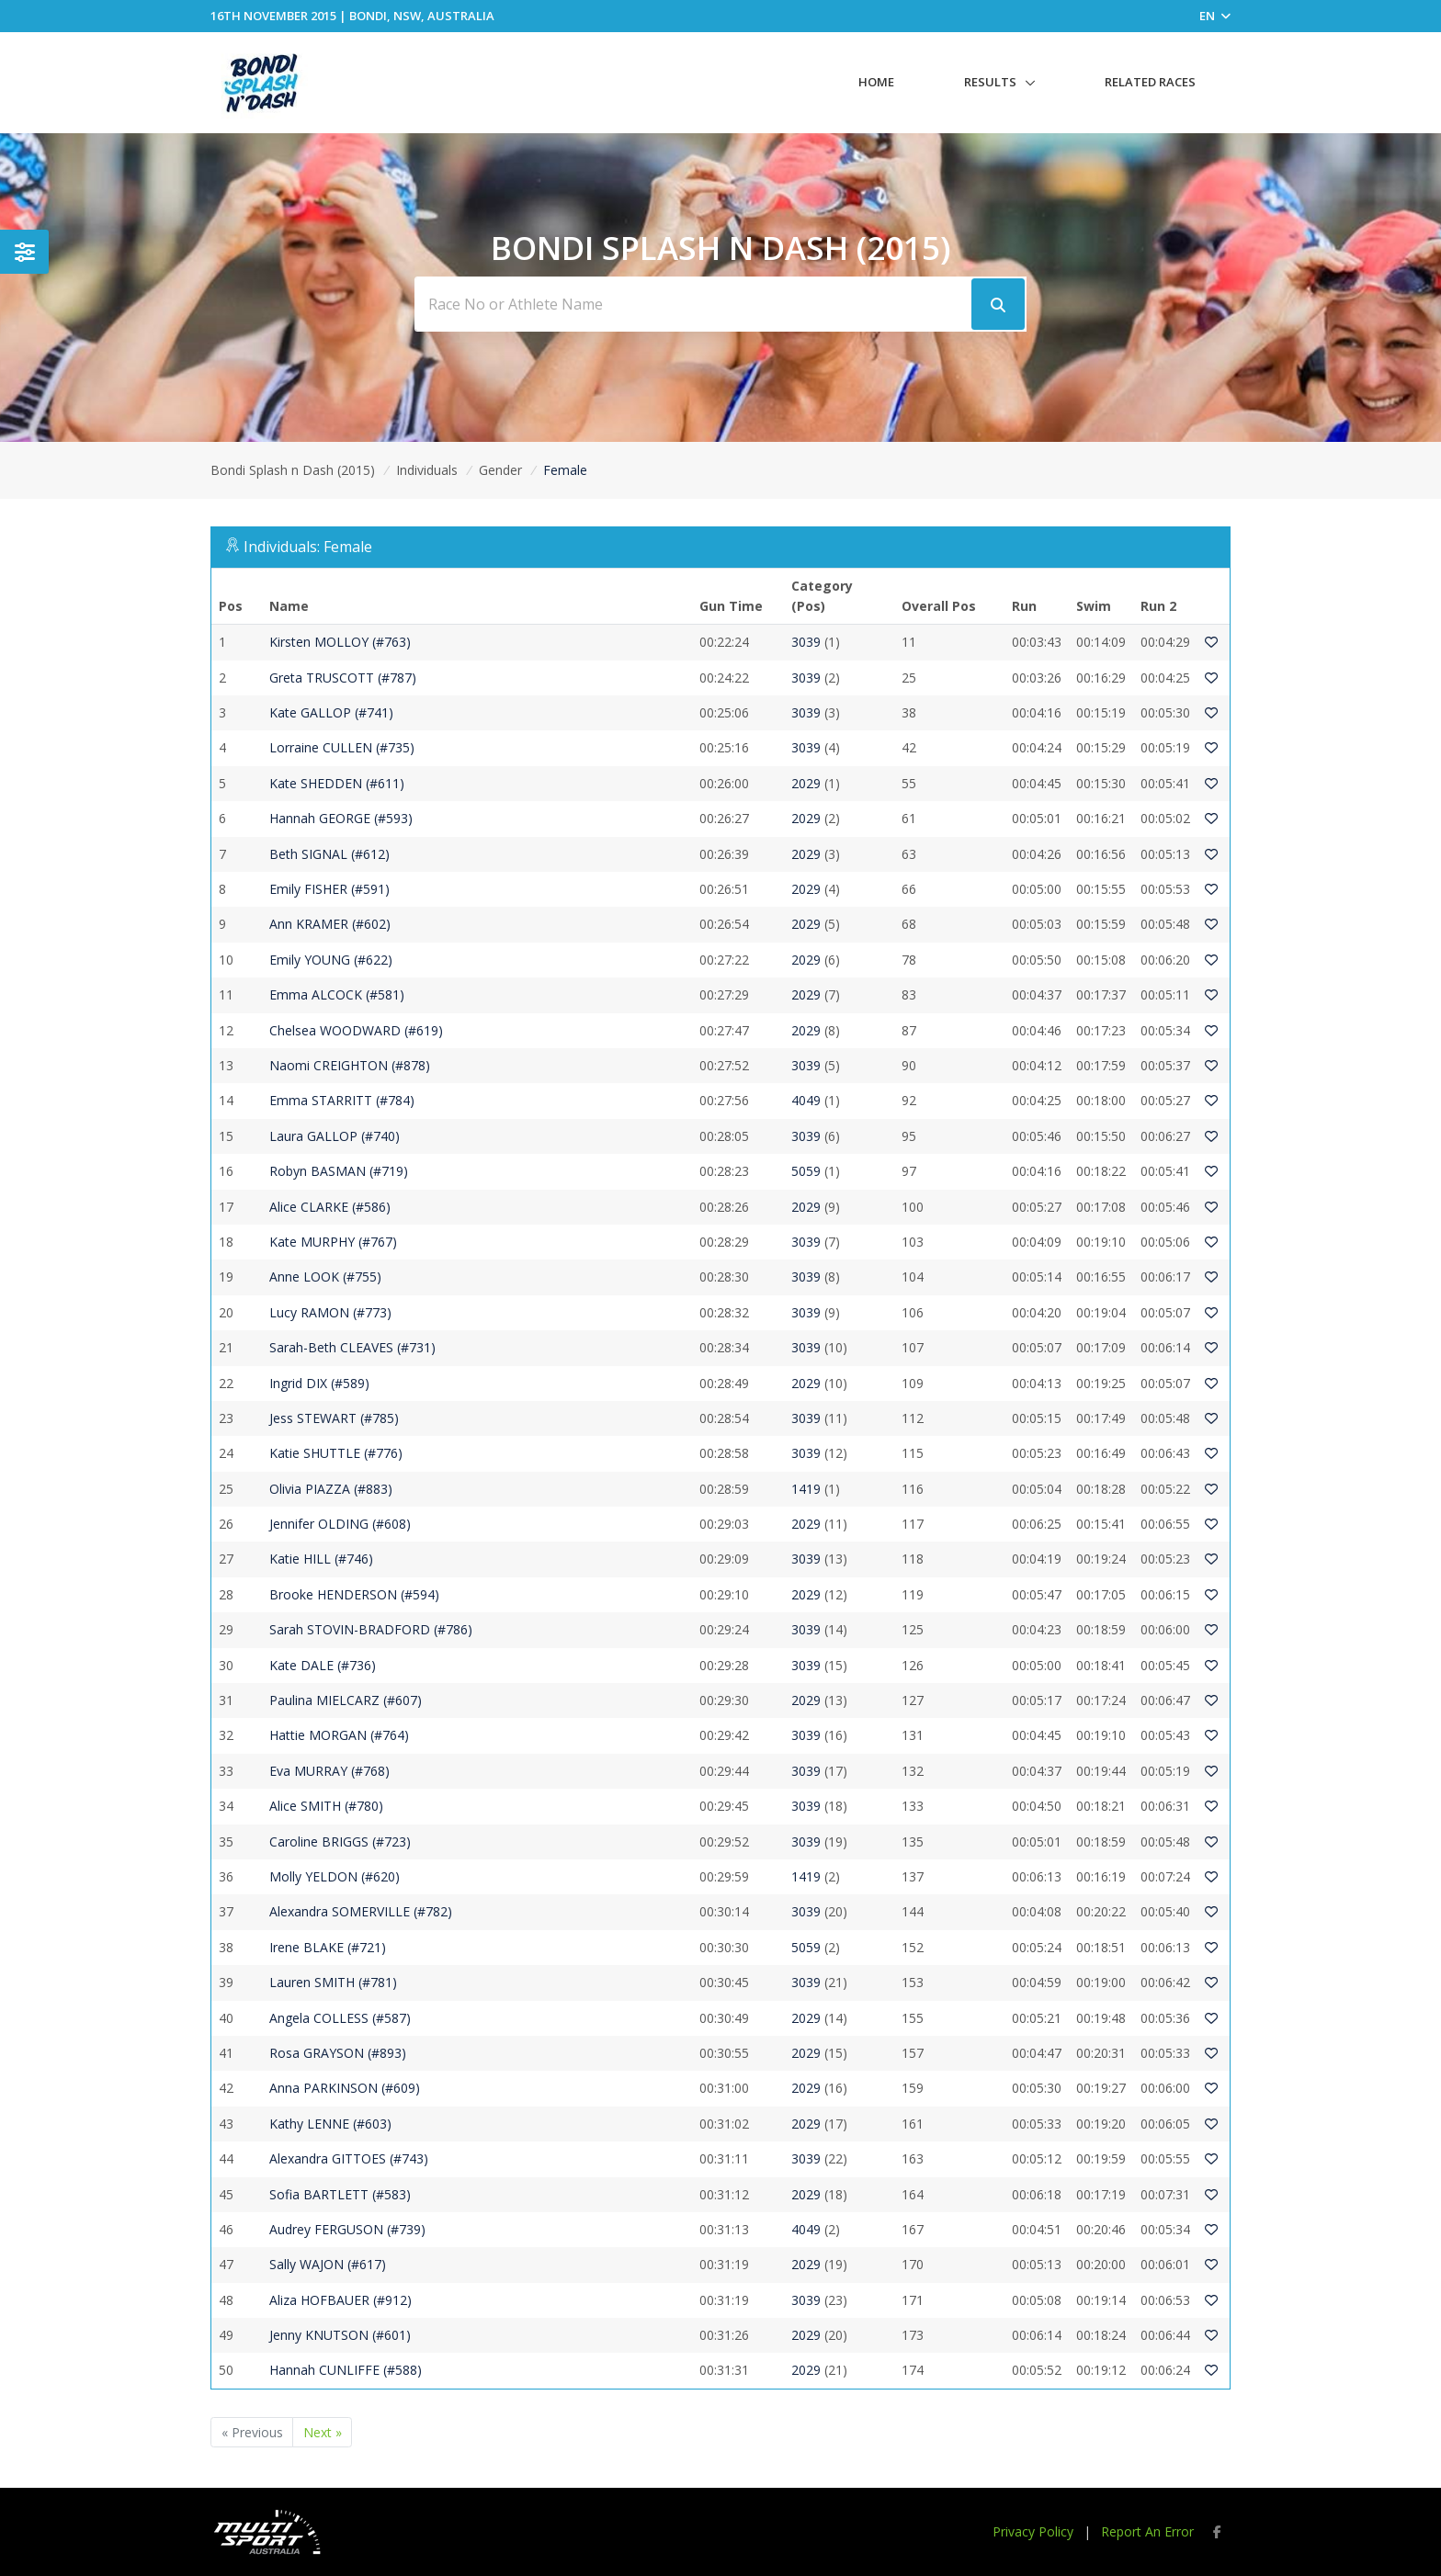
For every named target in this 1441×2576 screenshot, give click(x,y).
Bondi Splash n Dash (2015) (292, 470)
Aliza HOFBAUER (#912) (340, 2300)
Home (876, 81)
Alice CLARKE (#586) (330, 1206)
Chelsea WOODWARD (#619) (356, 1030)
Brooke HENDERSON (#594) (354, 1594)
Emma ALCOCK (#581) (336, 994)
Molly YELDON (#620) (334, 1876)
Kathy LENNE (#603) (330, 2123)
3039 (806, 641)
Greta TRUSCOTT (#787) (342, 677)
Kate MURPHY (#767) (333, 1241)
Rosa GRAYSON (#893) (337, 2053)
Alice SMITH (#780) (326, 1805)
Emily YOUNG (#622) (330, 959)
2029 (806, 783)
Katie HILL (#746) (321, 1558)
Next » (322, 2432)
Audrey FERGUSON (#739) (347, 2229)
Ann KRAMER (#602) (330, 923)
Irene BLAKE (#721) (327, 1947)
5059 (806, 1171)
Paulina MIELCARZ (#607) (345, 1700)
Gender (500, 470)
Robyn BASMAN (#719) (338, 1171)
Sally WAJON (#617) (327, 2264)
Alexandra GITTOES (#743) (348, 2158)
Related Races (1150, 81)
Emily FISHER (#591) (329, 889)
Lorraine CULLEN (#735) (341, 747)
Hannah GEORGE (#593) (341, 818)
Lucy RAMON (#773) (330, 1312)
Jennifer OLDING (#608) (340, 1523)
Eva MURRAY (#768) (329, 1770)
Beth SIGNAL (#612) (329, 854)
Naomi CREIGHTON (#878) (349, 1065)
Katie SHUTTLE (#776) (336, 1453)
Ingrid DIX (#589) (319, 1383)
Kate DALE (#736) (322, 1665)
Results (990, 81)
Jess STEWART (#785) (334, 1418)
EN (1215, 15)
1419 (806, 1488)
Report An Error (1147, 2531)
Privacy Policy (1033, 2531)
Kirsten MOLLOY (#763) (340, 641)
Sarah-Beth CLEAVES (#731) (352, 1347)
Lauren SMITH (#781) (333, 1982)
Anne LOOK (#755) (325, 1276)
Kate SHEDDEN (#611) (336, 783)
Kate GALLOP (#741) (331, 712)
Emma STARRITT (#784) (341, 1100)
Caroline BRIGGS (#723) (340, 1841)
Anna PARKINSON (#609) (344, 2087)
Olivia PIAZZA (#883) (330, 1488)
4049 (806, 1100)
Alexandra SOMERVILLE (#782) (360, 1911)
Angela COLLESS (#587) (340, 2018)
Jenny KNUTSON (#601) (340, 2335)
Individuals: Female (308, 547)
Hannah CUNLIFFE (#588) (345, 2369)
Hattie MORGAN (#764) (339, 1735)
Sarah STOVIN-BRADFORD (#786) (370, 1629)
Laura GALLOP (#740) (334, 1136)
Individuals (427, 470)
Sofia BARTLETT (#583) (340, 2194)
